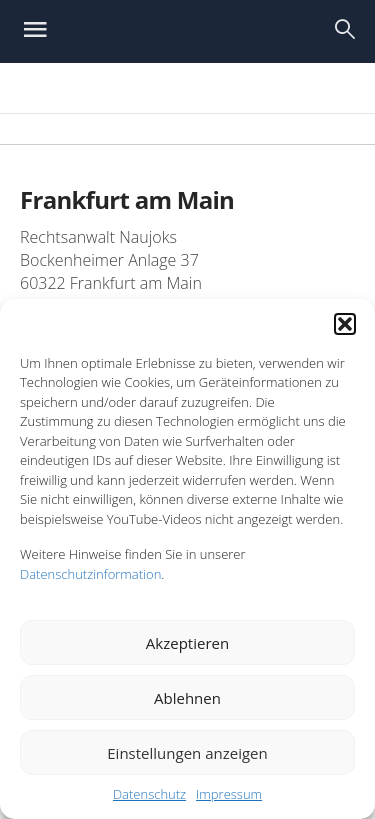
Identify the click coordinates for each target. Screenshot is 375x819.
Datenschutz (149, 794)
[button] (345, 324)
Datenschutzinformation (90, 574)
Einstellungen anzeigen (187, 753)
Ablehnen (187, 698)
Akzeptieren (187, 643)
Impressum (229, 794)
